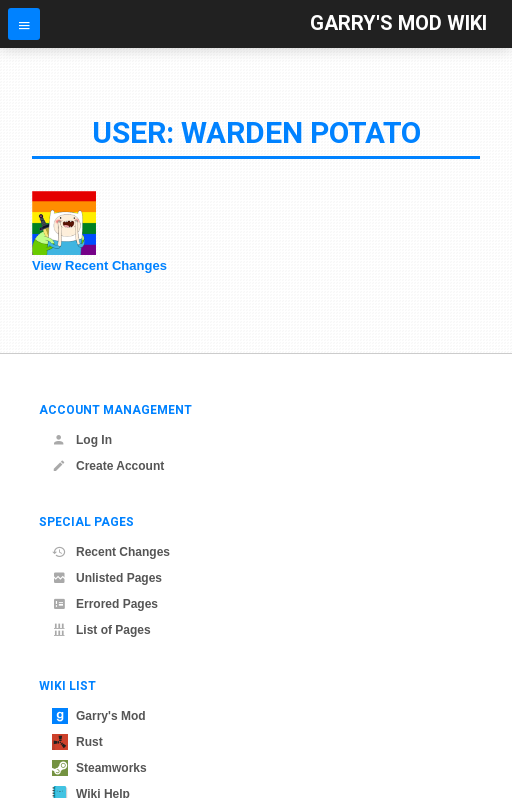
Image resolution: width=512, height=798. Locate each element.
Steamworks (99, 768)
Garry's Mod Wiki (398, 23)
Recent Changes (111, 552)
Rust (77, 742)
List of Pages (101, 630)
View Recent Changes (99, 265)
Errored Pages (105, 604)
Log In (82, 440)
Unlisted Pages (107, 578)
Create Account (108, 466)
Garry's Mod (99, 716)
